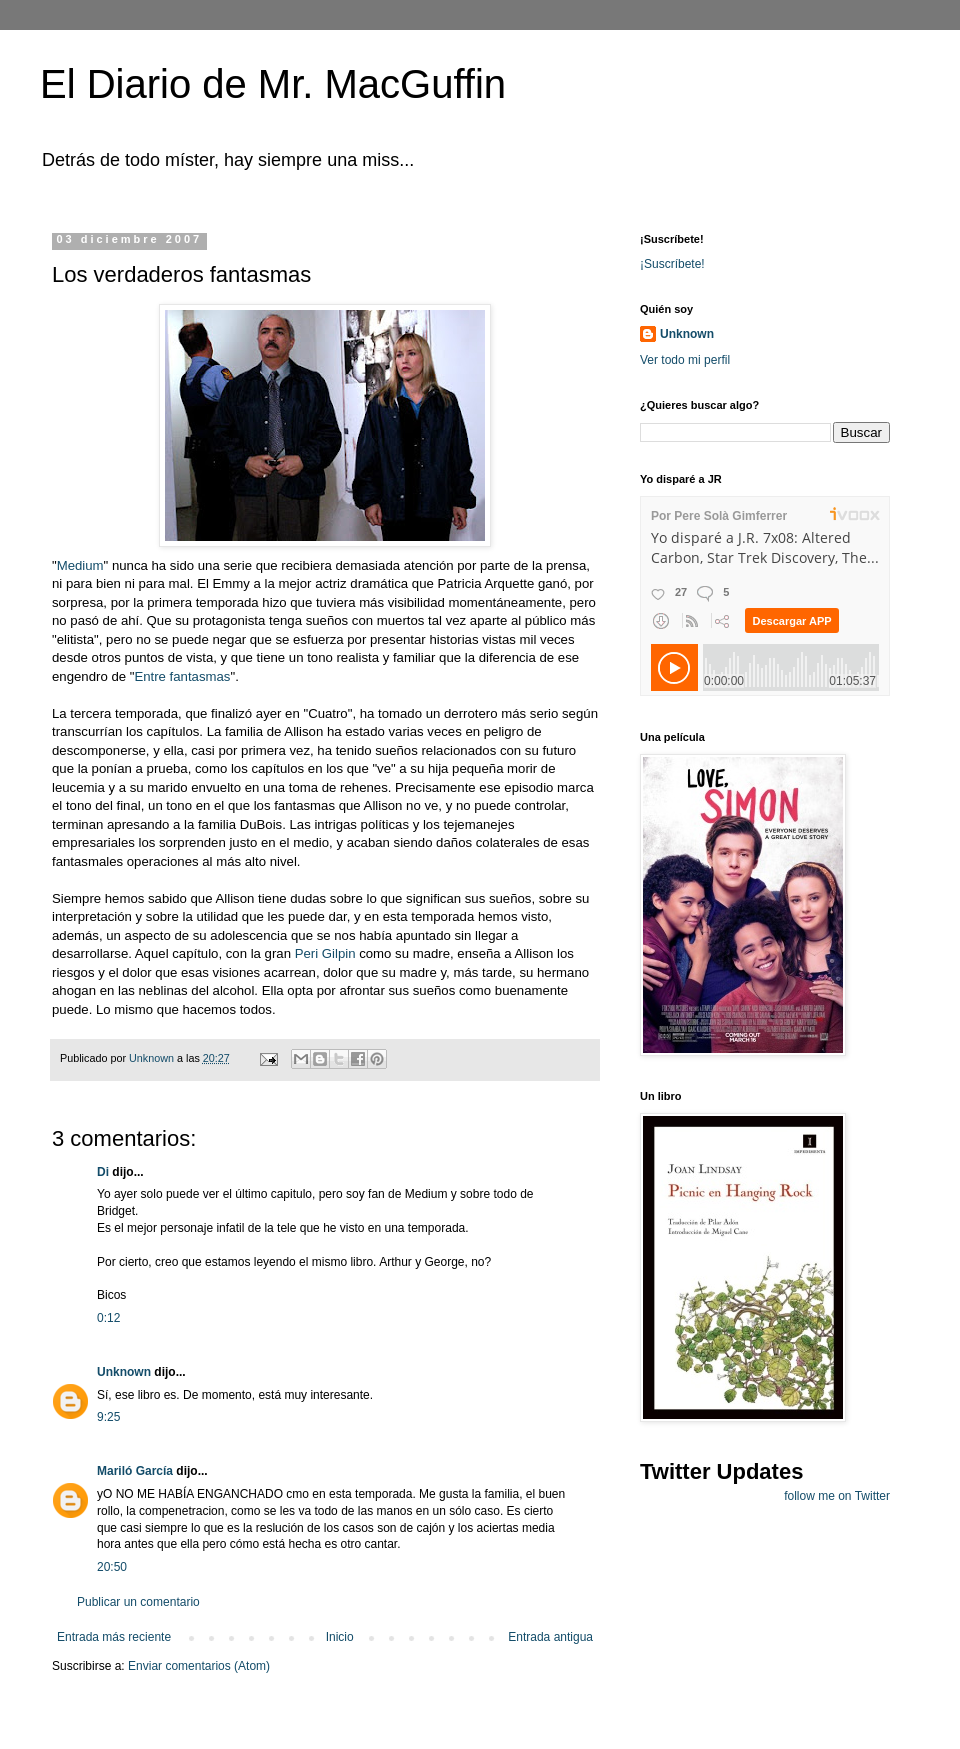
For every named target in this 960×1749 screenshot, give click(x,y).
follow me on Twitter (837, 1496)
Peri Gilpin (327, 953)
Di (103, 1172)
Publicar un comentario (138, 1602)
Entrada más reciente (114, 1637)
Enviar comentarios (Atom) (199, 1666)
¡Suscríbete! (672, 264)
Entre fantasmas (182, 676)
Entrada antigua (550, 1637)
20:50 (112, 1567)
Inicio (340, 1637)
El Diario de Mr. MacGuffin (273, 84)
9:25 (108, 1417)
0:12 (108, 1318)
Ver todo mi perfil (685, 360)
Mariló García (135, 1471)
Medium (80, 565)
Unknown (124, 1372)
